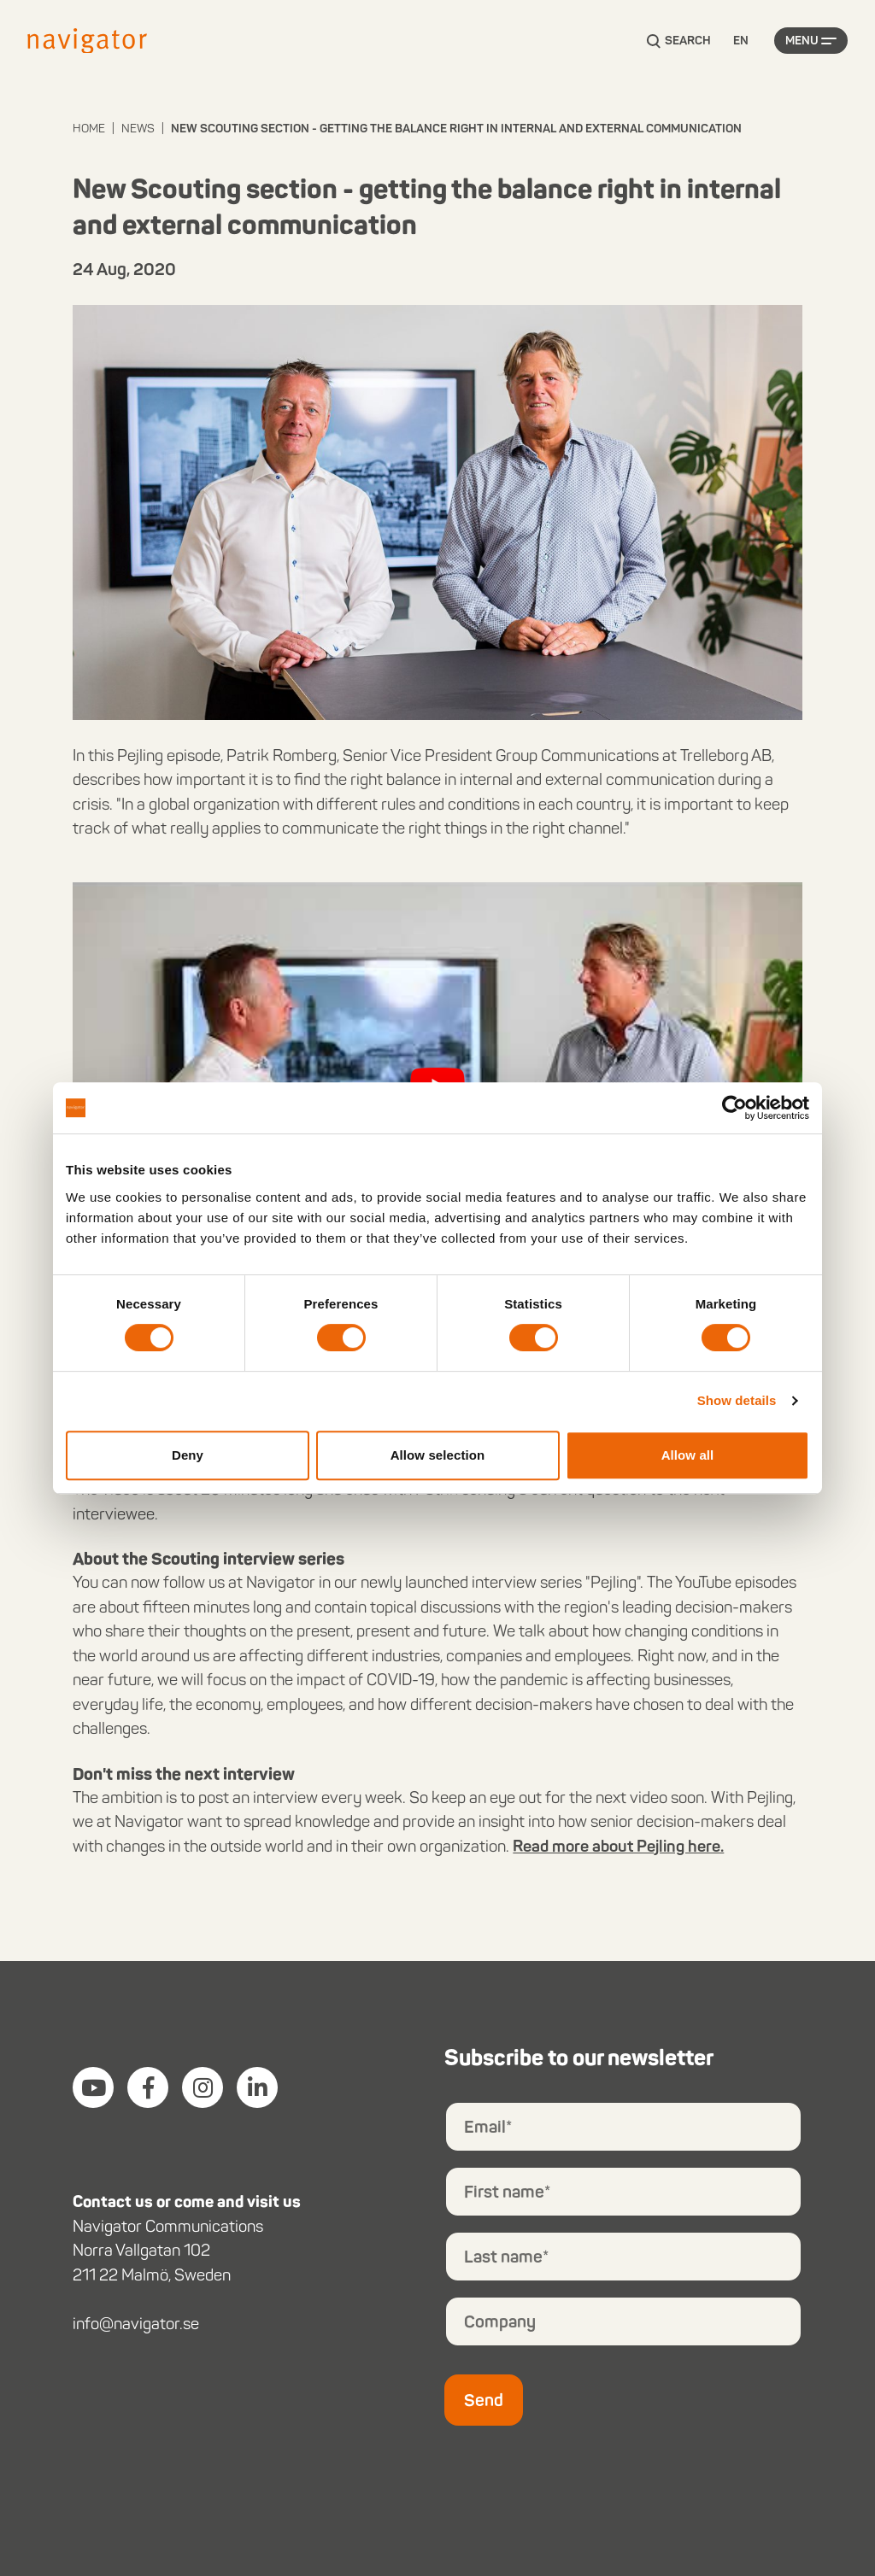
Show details (737, 1400)
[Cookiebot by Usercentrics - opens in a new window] (734, 1108)
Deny (187, 1455)
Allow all (687, 1455)
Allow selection (438, 1455)
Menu (802, 40)
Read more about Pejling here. (618, 1846)
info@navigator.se (136, 2323)
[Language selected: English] (741, 41)
